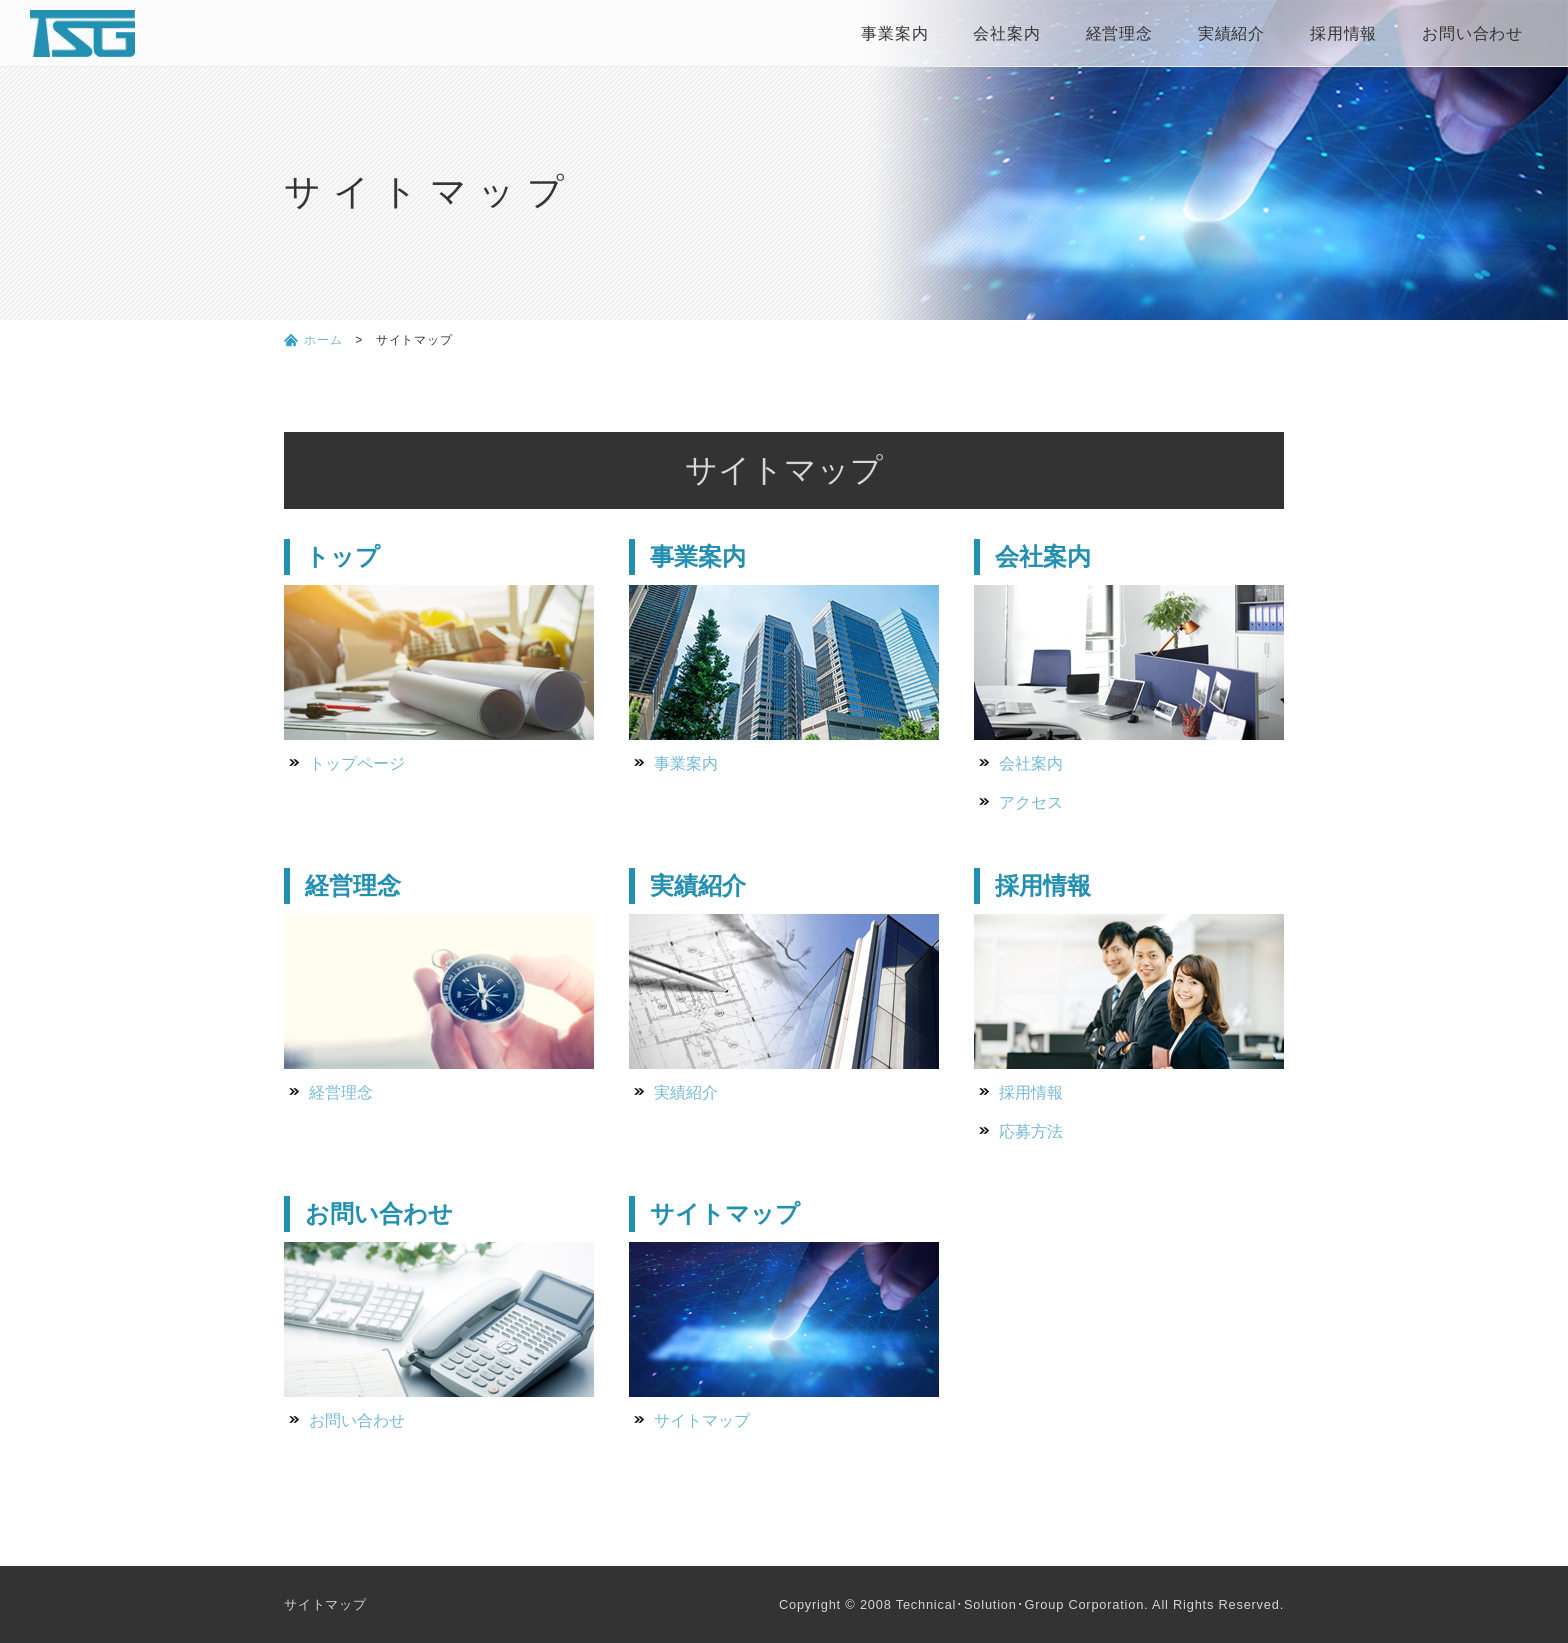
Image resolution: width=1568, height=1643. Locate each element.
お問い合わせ (1472, 33)
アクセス (1031, 802)
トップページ (357, 763)
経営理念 (1119, 33)
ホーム (323, 340)
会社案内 (1006, 33)
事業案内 (894, 33)
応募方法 (1031, 1131)
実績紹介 (1231, 33)
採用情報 (1343, 33)
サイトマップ (702, 1420)
